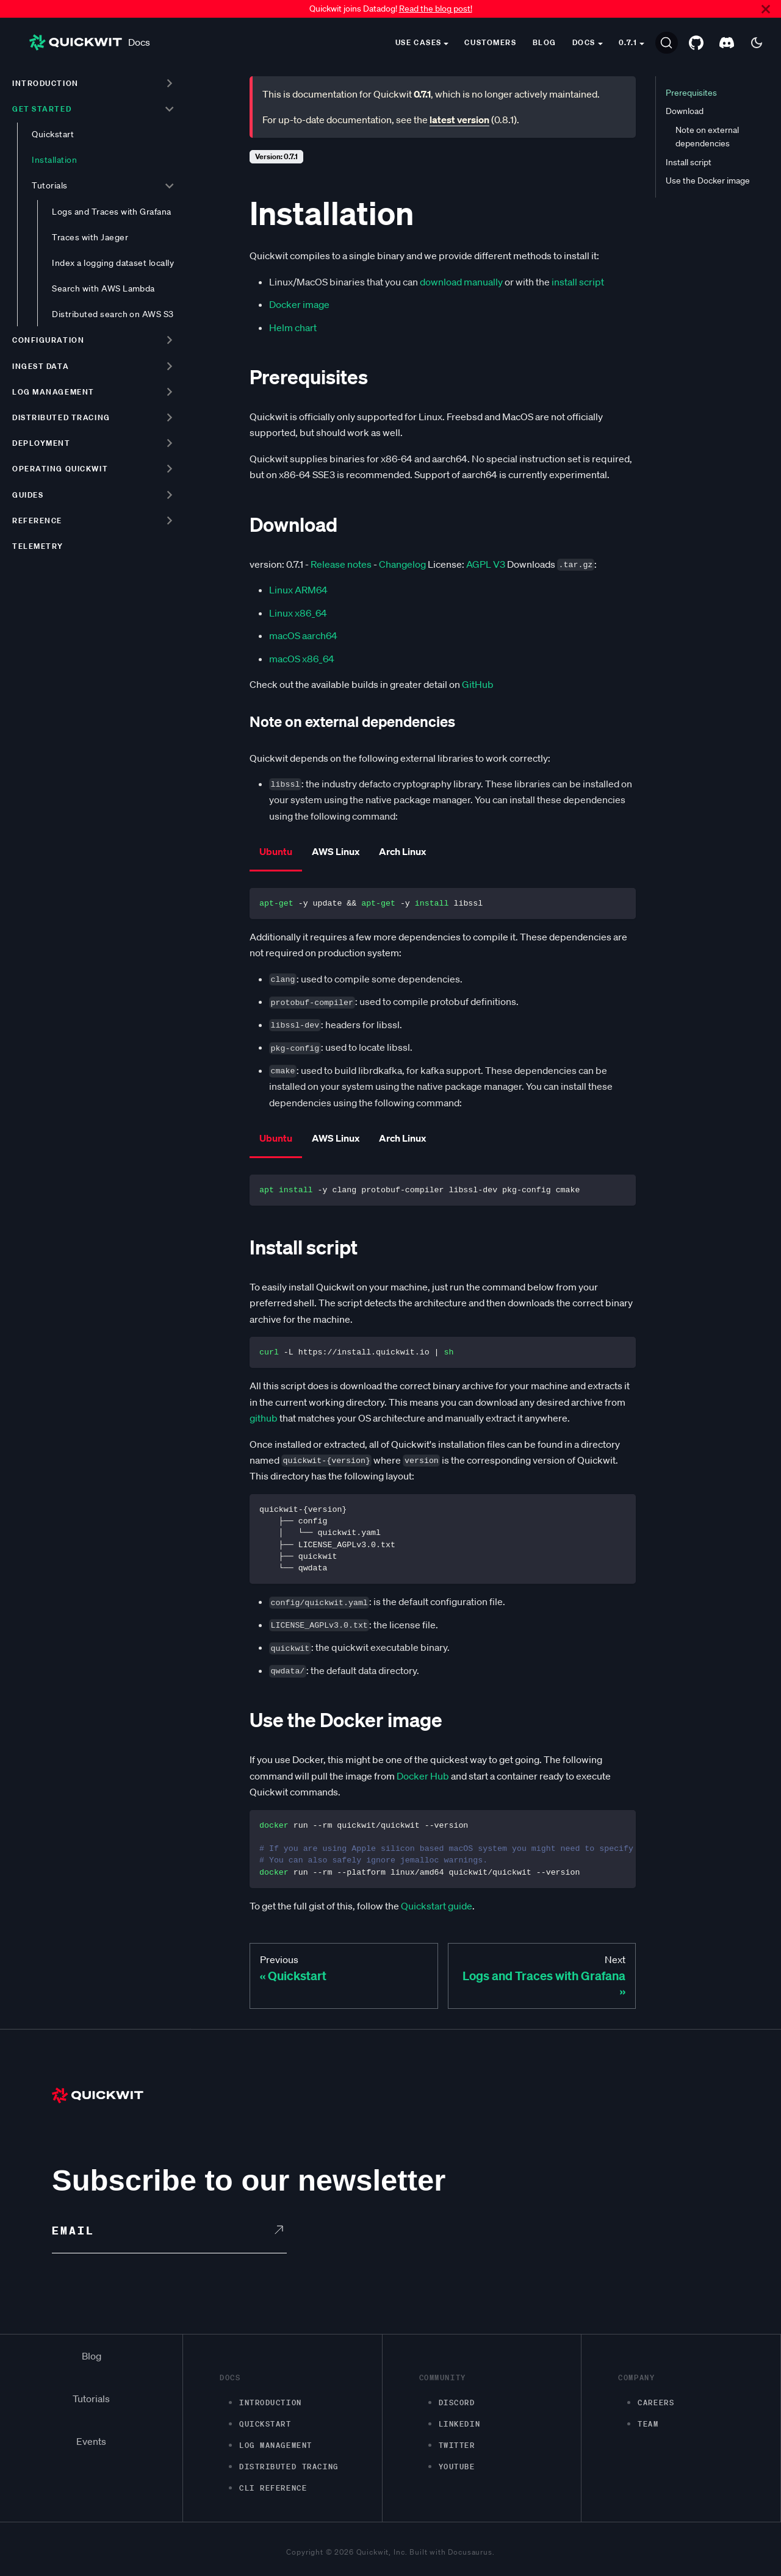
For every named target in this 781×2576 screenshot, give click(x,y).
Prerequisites (691, 92)
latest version (459, 119)
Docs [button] (584, 42)
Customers (490, 42)
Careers (656, 2402)
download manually (461, 282)
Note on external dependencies (707, 136)
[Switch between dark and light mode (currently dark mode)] (756, 42)
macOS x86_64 (301, 659)
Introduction (45, 83)
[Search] (666, 43)
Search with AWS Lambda (103, 288)
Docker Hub (423, 1776)
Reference (37, 520)
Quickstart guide (436, 1906)
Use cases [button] (418, 42)
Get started (41, 109)
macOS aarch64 (303, 635)
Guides (27, 495)
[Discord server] (726, 42)
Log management (53, 392)
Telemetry (37, 546)
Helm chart (293, 327)
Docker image (299, 304)
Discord (457, 2402)
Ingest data (40, 366)
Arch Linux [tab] (402, 851)
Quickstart (53, 134)
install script (578, 282)
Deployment (41, 443)
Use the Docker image (708, 180)
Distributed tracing (61, 417)
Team (648, 2424)
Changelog (402, 564)
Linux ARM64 (298, 590)
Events (91, 2441)
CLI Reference (273, 2488)
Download (685, 111)
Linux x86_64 (298, 613)
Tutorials (49, 185)
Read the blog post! (435, 8)
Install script (688, 162)
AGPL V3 (485, 564)
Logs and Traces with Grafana (111, 211)
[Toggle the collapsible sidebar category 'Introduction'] (169, 83)
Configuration (48, 340)
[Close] (765, 9)
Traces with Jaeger (90, 237)
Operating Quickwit (60, 468)
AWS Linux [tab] (335, 851)
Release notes (341, 564)
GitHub (478, 684)
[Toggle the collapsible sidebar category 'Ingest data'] (169, 365)
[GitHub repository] (696, 42)
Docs (89, 42)
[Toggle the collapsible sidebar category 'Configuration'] (169, 340)
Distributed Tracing (289, 2466)
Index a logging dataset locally (113, 262)
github (264, 1418)
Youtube (457, 2466)
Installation (54, 159)
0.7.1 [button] (628, 42)
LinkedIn (459, 2424)
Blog (544, 42)
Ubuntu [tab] (275, 851)
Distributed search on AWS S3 (113, 314)
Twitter (457, 2445)
